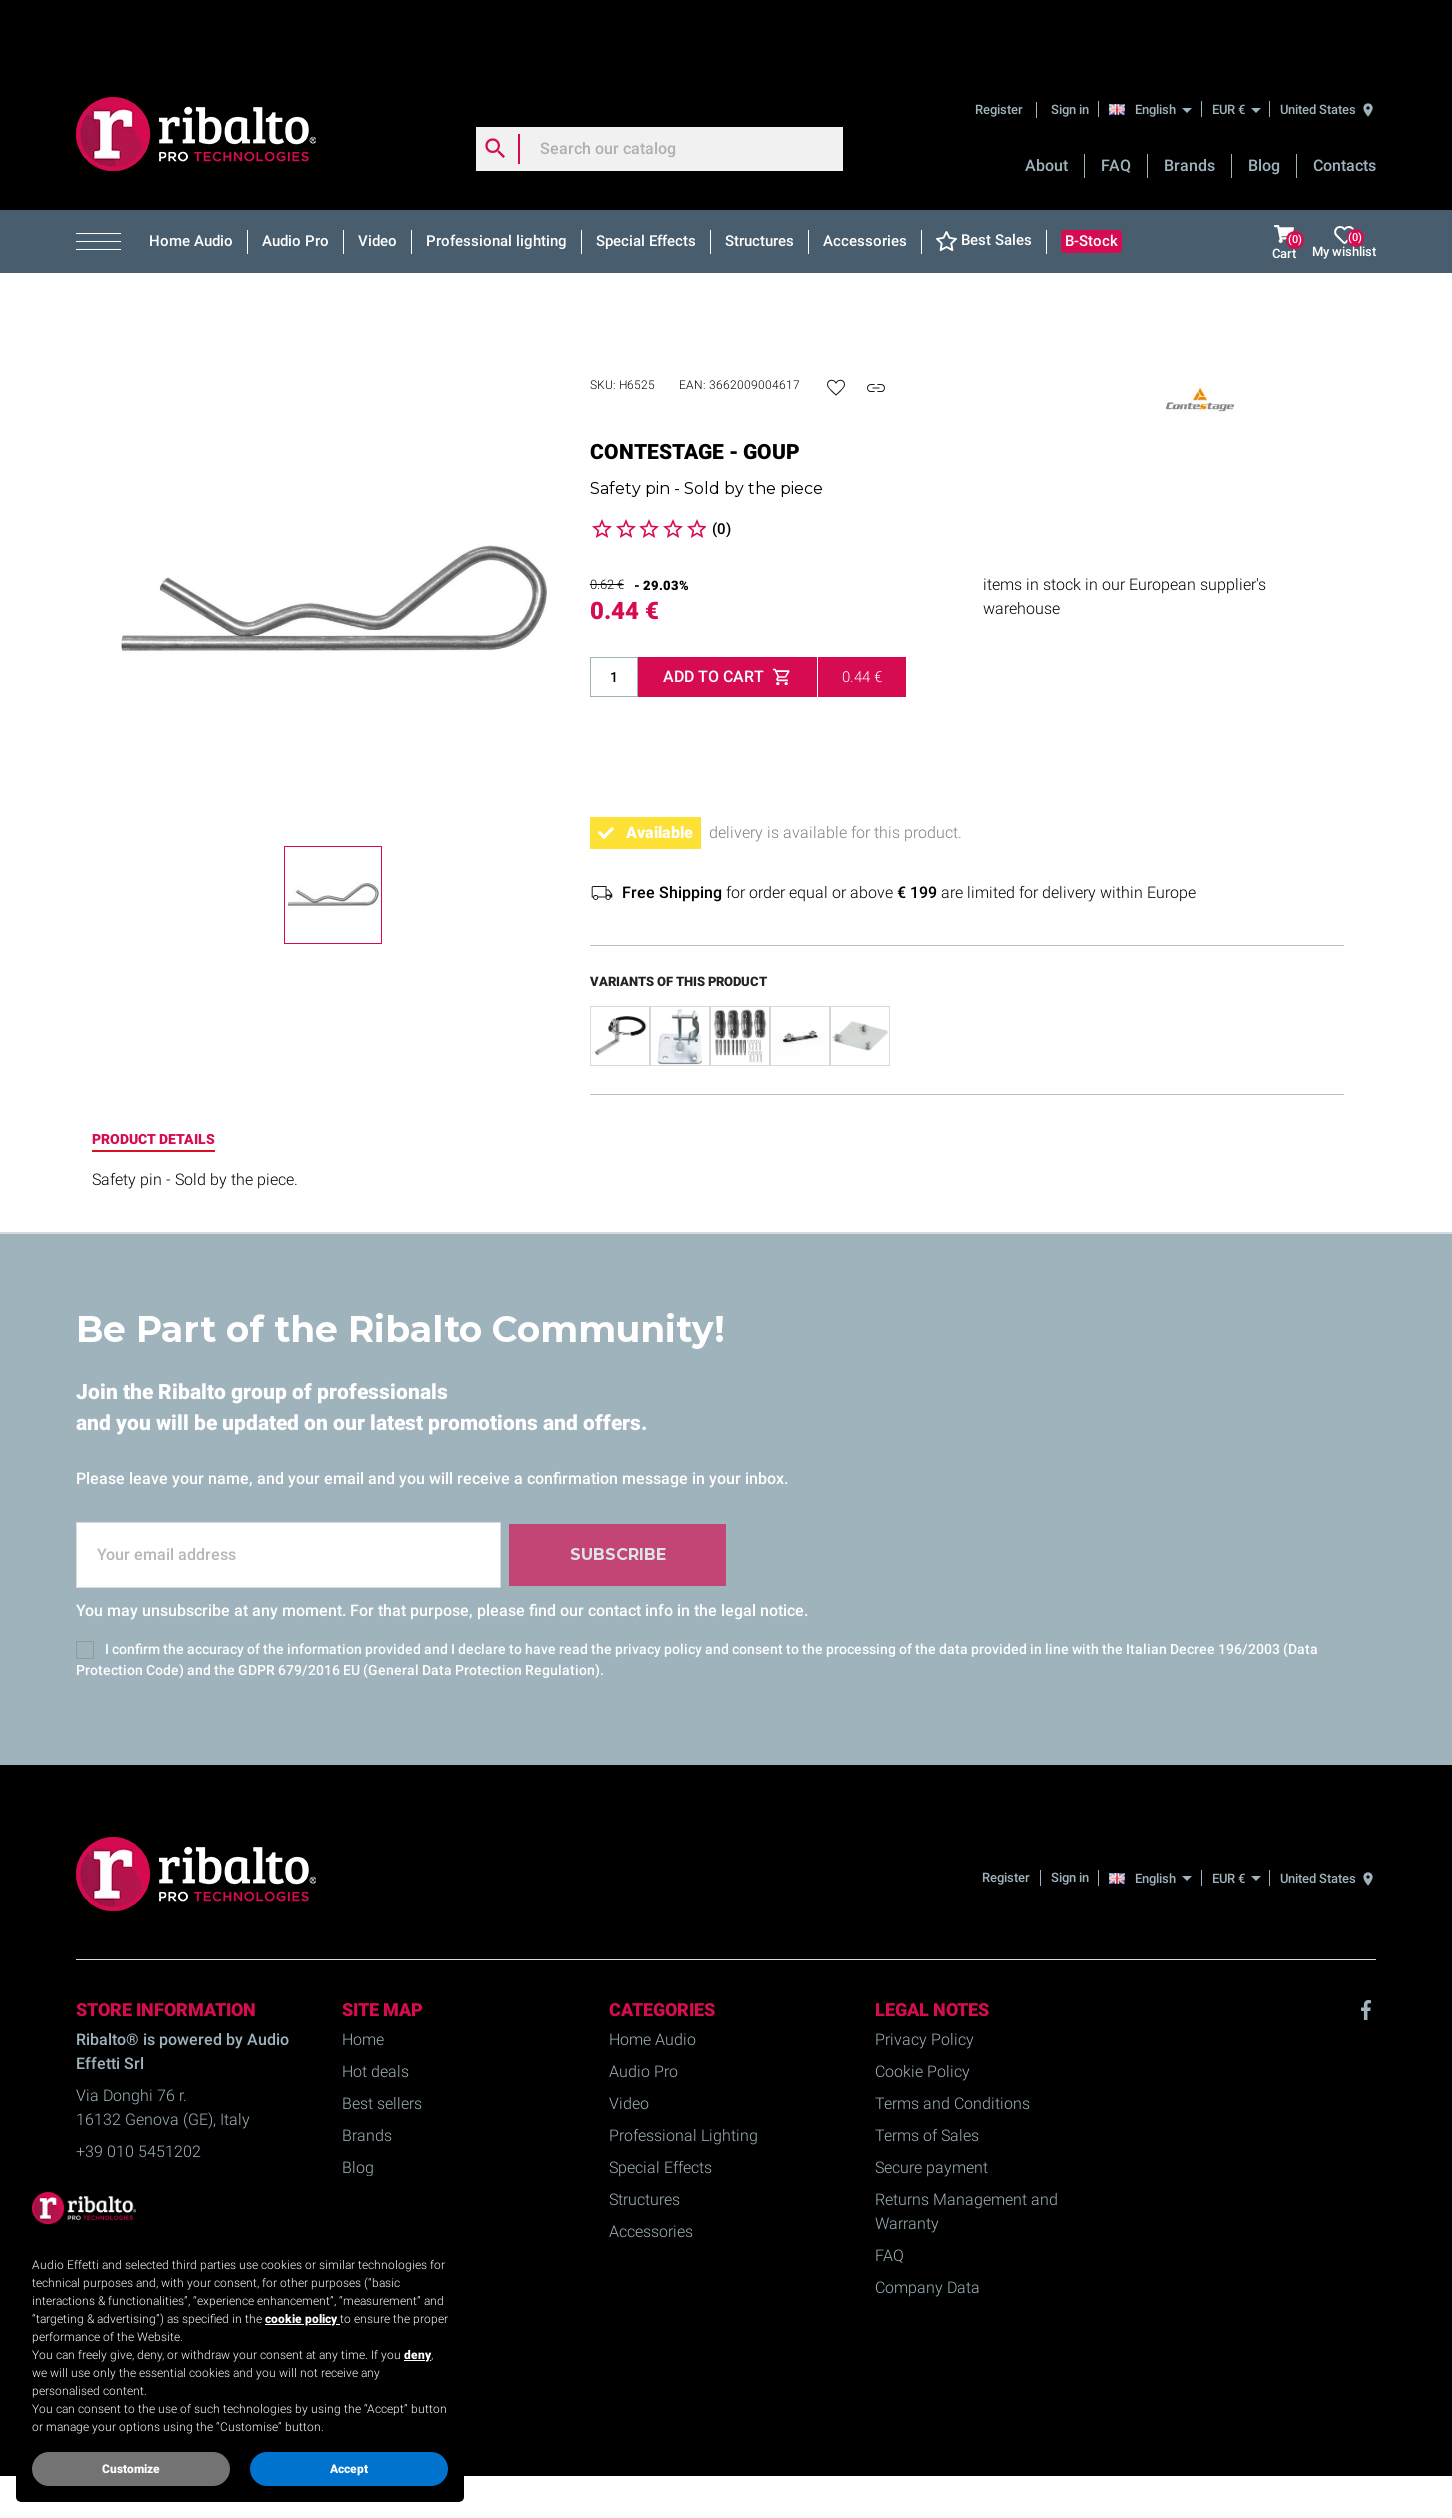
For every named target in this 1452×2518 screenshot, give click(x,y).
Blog (1264, 100)
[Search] (660, 84)
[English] (1155, 44)
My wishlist (1344, 177)
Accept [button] (349, 2469)
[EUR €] (1236, 44)
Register (1000, 44)
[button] (105, 177)
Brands (1189, 100)
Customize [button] (131, 2469)
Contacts (1344, 100)
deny (417, 2355)
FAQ (1116, 100)
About (1046, 100)
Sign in (1070, 44)
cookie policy (302, 2319)
